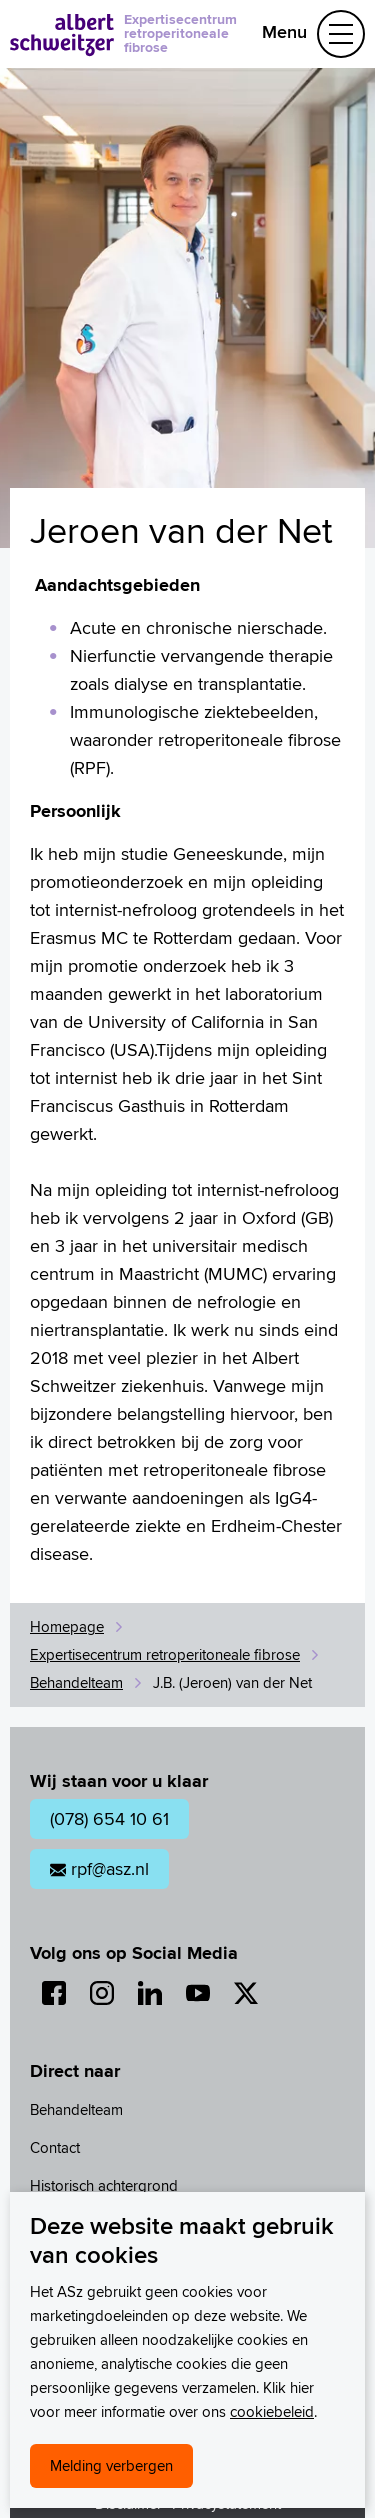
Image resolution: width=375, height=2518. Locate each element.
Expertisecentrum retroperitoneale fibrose (180, 33)
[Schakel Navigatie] (341, 34)
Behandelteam (76, 1682)
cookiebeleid (272, 2411)
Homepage (67, 1626)
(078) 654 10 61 (109, 1818)
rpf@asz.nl (99, 1868)
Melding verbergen (111, 2465)
